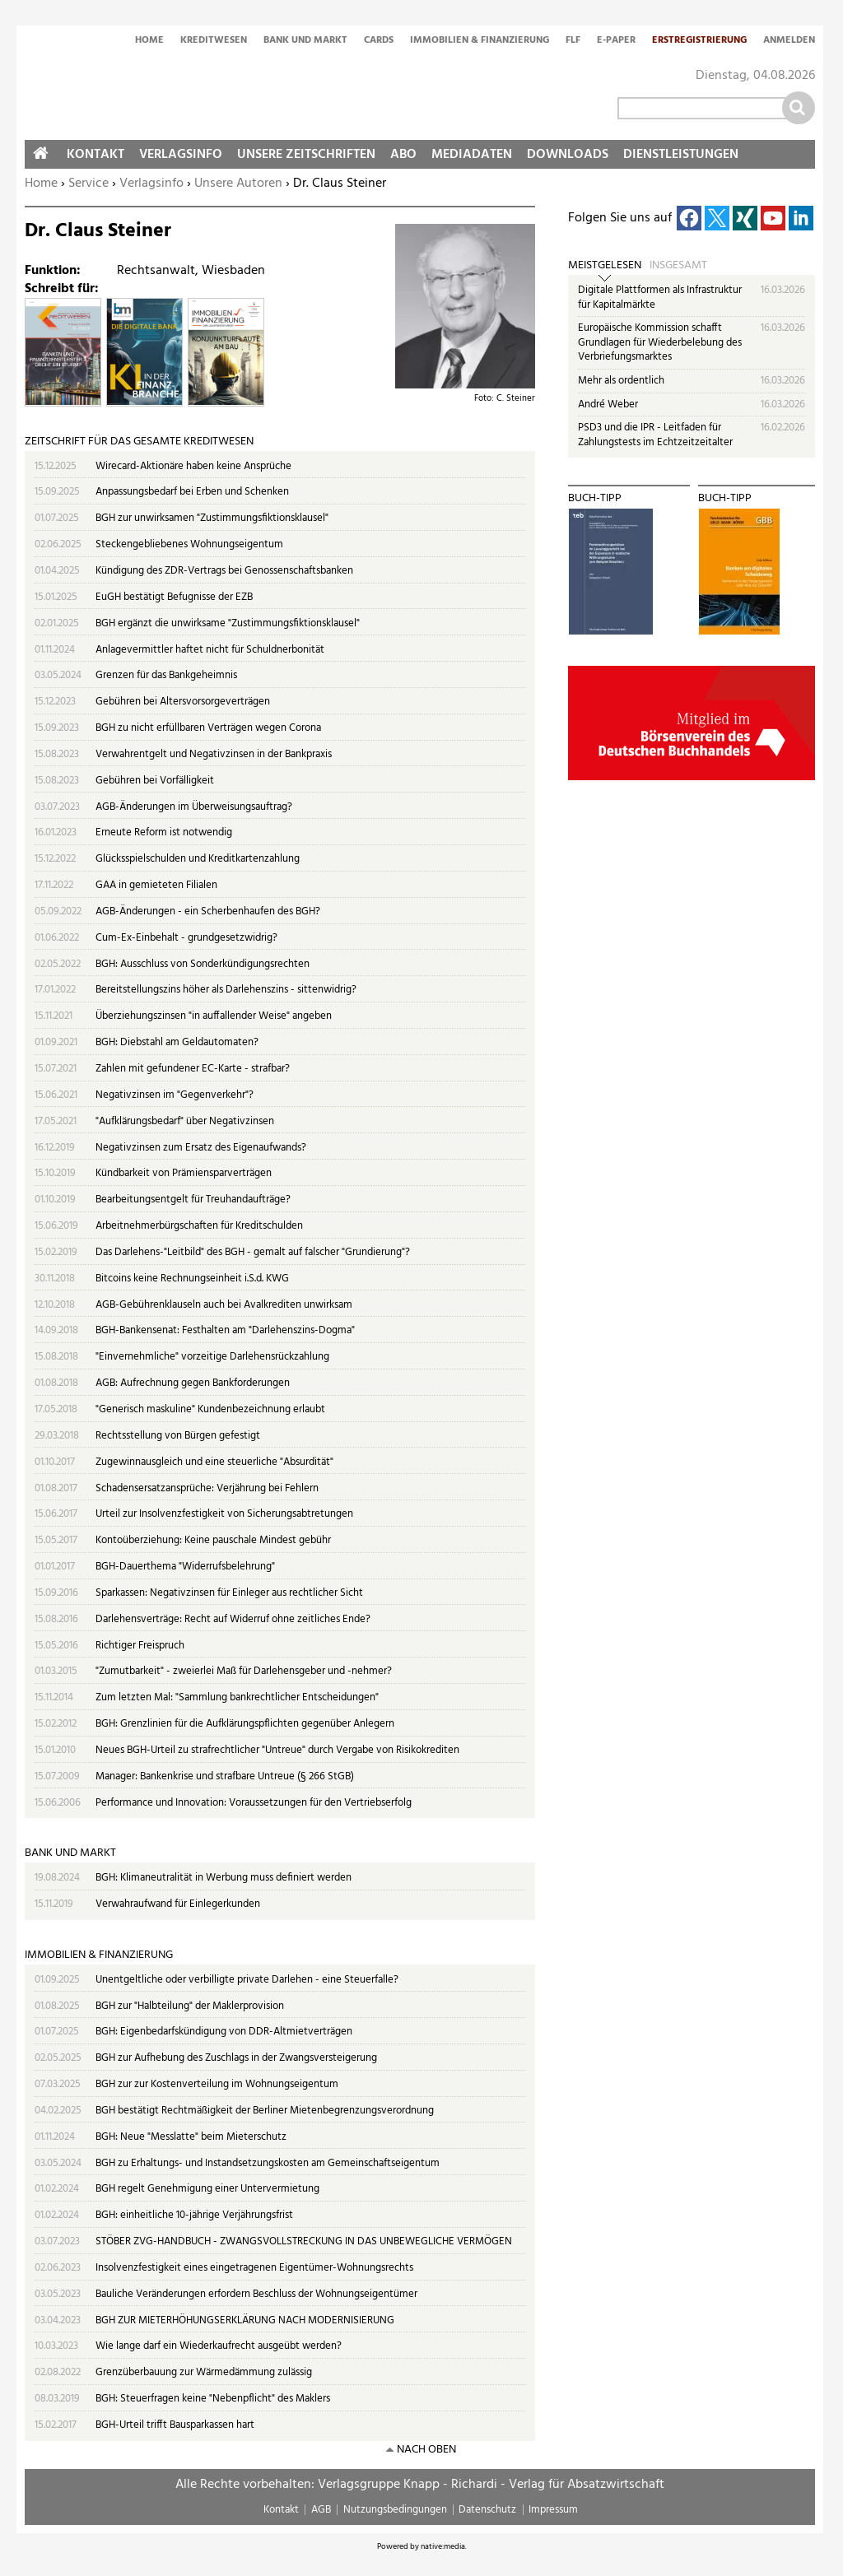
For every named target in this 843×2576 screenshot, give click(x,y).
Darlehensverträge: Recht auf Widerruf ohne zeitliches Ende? (232, 1619)
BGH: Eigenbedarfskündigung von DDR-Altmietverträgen (223, 2031)
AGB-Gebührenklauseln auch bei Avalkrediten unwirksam (223, 1305)
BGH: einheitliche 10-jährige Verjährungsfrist (194, 2215)
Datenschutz (487, 2509)
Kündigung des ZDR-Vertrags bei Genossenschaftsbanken (224, 570)
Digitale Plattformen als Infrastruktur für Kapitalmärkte (660, 297)
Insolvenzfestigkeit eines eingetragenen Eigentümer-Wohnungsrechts (254, 2267)
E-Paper (616, 41)
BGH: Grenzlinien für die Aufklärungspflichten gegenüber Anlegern (244, 1723)
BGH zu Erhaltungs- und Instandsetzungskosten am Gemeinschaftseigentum (267, 2163)
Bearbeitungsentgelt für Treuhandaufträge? (193, 1199)
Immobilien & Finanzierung (479, 41)
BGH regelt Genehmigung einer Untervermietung (207, 2188)
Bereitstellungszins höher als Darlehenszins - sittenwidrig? (225, 989)
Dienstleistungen (680, 154)
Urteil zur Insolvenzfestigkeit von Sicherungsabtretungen (224, 1514)
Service (88, 183)
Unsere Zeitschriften (306, 154)
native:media (443, 2546)
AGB (321, 2509)
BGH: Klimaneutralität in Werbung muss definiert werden (223, 1877)
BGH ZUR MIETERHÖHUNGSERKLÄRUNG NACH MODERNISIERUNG (244, 2320)
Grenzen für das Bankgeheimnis (166, 675)
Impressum (553, 2509)
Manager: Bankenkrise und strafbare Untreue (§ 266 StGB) (224, 1776)
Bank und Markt (305, 41)
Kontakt (95, 154)
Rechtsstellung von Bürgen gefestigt (177, 1435)
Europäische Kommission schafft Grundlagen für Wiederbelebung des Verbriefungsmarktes (660, 342)
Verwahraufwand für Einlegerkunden (177, 1904)
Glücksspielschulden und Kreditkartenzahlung (197, 858)
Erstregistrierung (699, 41)
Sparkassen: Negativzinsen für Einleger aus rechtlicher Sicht (229, 1593)
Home (149, 41)
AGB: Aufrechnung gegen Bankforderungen (192, 1383)
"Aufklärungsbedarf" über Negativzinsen (184, 1121)
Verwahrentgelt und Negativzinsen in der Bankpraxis (213, 754)
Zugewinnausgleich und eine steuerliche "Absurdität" (214, 1462)
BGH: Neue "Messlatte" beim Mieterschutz (190, 2137)
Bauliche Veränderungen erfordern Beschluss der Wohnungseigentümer (256, 2294)
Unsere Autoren (238, 183)
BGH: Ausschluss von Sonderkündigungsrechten (202, 964)
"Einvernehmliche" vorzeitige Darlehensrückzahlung (212, 1356)
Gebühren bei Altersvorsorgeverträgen (182, 701)
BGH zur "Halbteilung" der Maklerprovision (189, 2006)
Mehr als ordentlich (621, 380)
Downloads (567, 154)
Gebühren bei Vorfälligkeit (154, 780)
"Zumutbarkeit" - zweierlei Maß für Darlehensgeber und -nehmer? (243, 1671)
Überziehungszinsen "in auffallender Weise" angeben (213, 1016)
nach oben (426, 2449)
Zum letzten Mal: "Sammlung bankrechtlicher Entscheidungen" (237, 1697)
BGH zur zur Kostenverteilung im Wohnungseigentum (216, 2084)
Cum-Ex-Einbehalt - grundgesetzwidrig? (186, 937)
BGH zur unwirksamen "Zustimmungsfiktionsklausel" (211, 518)
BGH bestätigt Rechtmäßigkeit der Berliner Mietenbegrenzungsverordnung (264, 2110)
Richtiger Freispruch (139, 1645)
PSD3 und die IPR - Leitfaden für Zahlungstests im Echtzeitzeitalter (655, 435)
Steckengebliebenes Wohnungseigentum (189, 544)
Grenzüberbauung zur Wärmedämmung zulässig (203, 2372)
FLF (573, 41)
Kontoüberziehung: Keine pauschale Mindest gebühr (213, 1540)
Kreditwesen (213, 41)
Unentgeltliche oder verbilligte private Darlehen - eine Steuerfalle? (246, 1979)
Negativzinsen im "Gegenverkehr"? (174, 1095)
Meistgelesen (604, 266)
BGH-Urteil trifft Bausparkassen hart (174, 2425)
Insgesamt (678, 266)
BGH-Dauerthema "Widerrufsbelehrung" (185, 1566)
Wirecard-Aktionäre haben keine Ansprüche (193, 466)
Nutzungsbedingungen (395, 2509)
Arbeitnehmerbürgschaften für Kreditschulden (199, 1226)
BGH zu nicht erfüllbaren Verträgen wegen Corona (208, 728)
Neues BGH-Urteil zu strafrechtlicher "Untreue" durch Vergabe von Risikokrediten (277, 1750)
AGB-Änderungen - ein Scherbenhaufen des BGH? (207, 911)
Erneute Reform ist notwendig (163, 832)
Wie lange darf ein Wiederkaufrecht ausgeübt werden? (218, 2346)
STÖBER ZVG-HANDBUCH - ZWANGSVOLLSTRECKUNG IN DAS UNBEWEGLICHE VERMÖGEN (303, 2241)
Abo (403, 154)
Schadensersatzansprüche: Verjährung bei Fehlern (207, 1488)
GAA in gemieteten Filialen (156, 885)
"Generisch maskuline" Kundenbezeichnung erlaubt (210, 1409)
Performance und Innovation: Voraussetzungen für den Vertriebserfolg (253, 1802)
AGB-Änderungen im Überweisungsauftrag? (193, 807)
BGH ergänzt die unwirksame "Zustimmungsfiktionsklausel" (227, 623)
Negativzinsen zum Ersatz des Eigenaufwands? (200, 1147)
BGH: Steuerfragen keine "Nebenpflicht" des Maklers (212, 2398)
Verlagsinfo (151, 183)
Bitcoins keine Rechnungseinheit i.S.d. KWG (192, 1278)
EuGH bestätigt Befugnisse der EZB (174, 597)
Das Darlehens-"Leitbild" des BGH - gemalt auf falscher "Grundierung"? (252, 1252)
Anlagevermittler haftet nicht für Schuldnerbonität (209, 649)
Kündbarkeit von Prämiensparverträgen (183, 1173)
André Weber (608, 404)
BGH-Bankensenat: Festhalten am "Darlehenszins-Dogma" (225, 1330)
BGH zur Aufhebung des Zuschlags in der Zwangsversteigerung (236, 2058)
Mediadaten (471, 154)
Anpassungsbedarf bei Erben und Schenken (192, 491)
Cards (379, 41)
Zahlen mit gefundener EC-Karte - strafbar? (192, 1068)
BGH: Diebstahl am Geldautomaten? (176, 1042)
